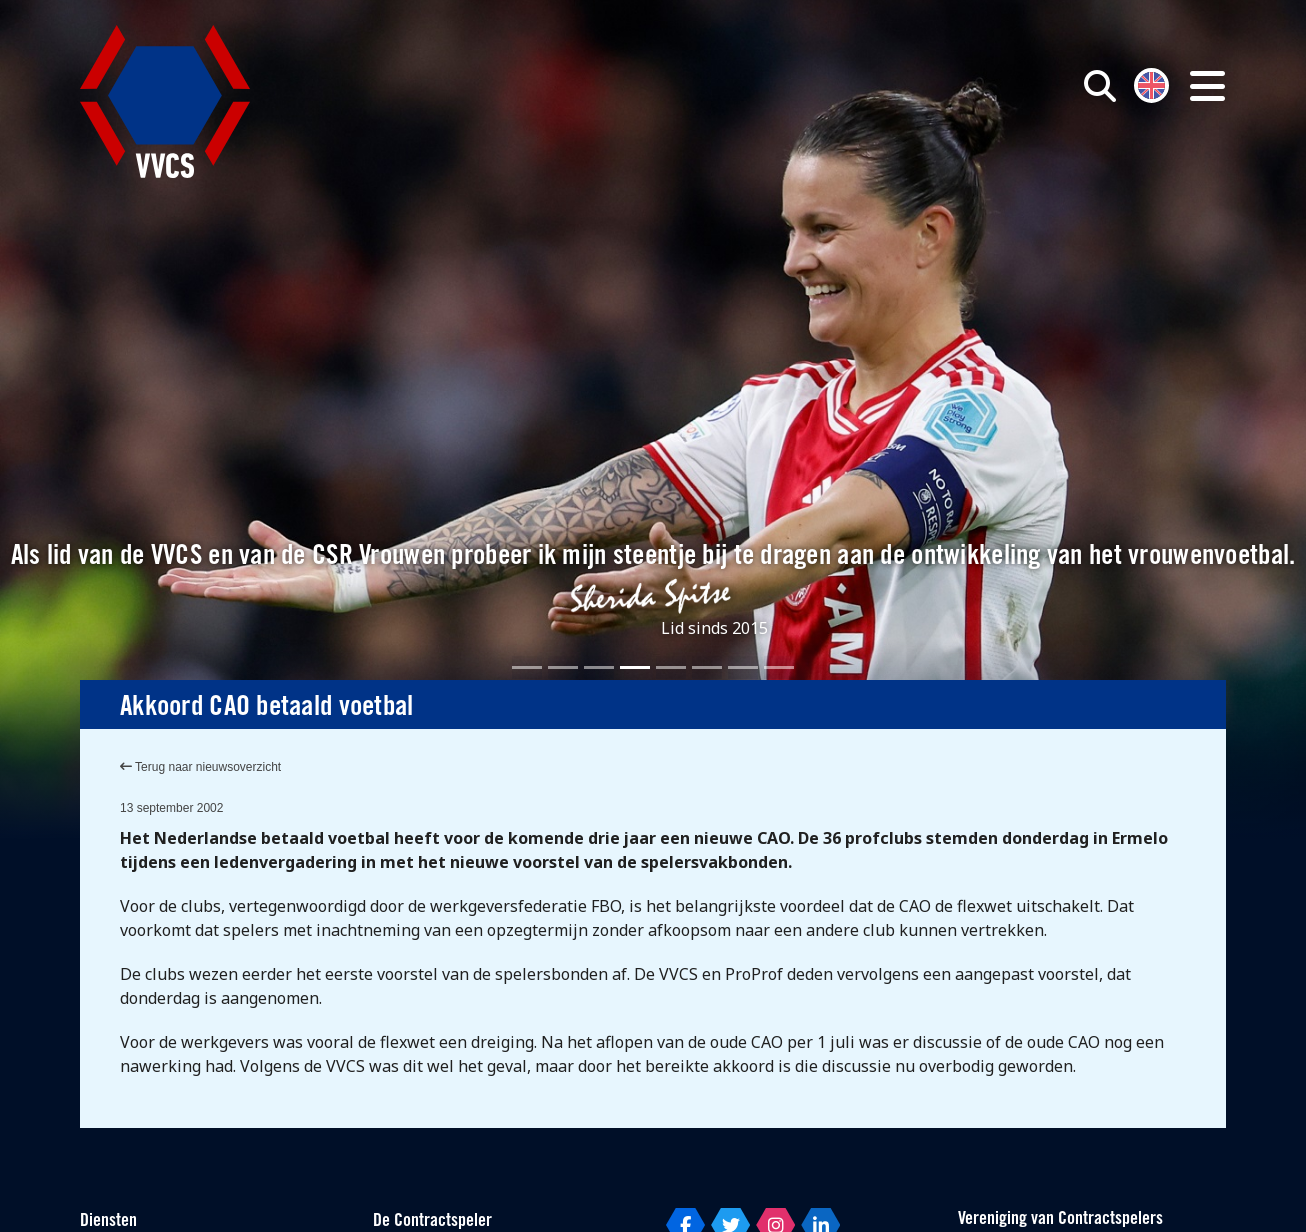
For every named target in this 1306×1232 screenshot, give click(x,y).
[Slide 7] (743, 667)
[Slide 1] (527, 667)
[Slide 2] (563, 667)
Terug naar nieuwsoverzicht (200, 767)
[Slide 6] (707, 667)
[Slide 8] (779, 667)
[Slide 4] (635, 667)
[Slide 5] (671, 667)
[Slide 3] (599, 667)
